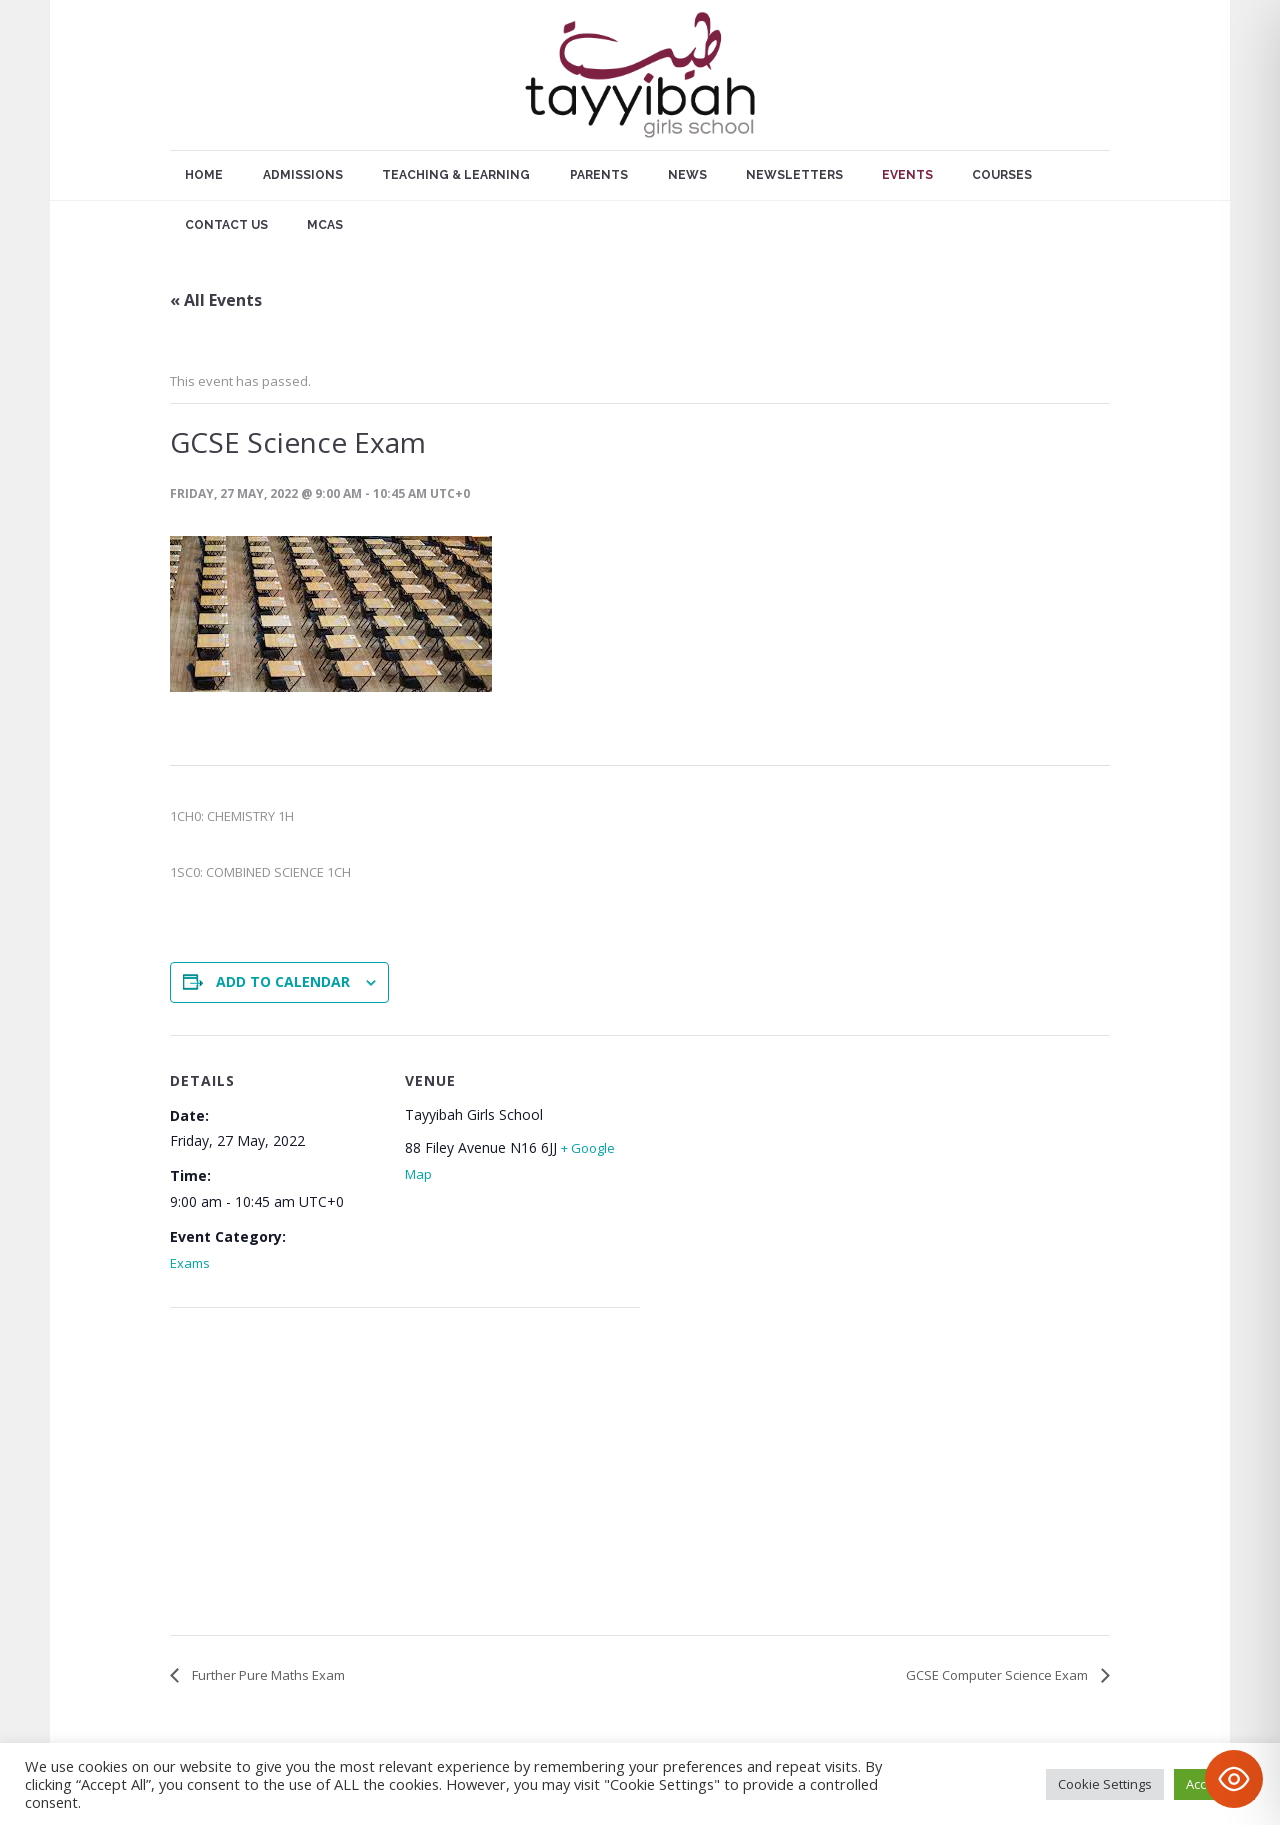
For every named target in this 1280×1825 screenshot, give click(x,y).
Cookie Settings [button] (1105, 1784)
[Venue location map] (275, 1475)
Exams (190, 1263)
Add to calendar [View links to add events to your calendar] (283, 981)
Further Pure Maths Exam (267, 1675)
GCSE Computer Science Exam (998, 1675)
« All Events (216, 300)
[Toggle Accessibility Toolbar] (1234, 1779)
